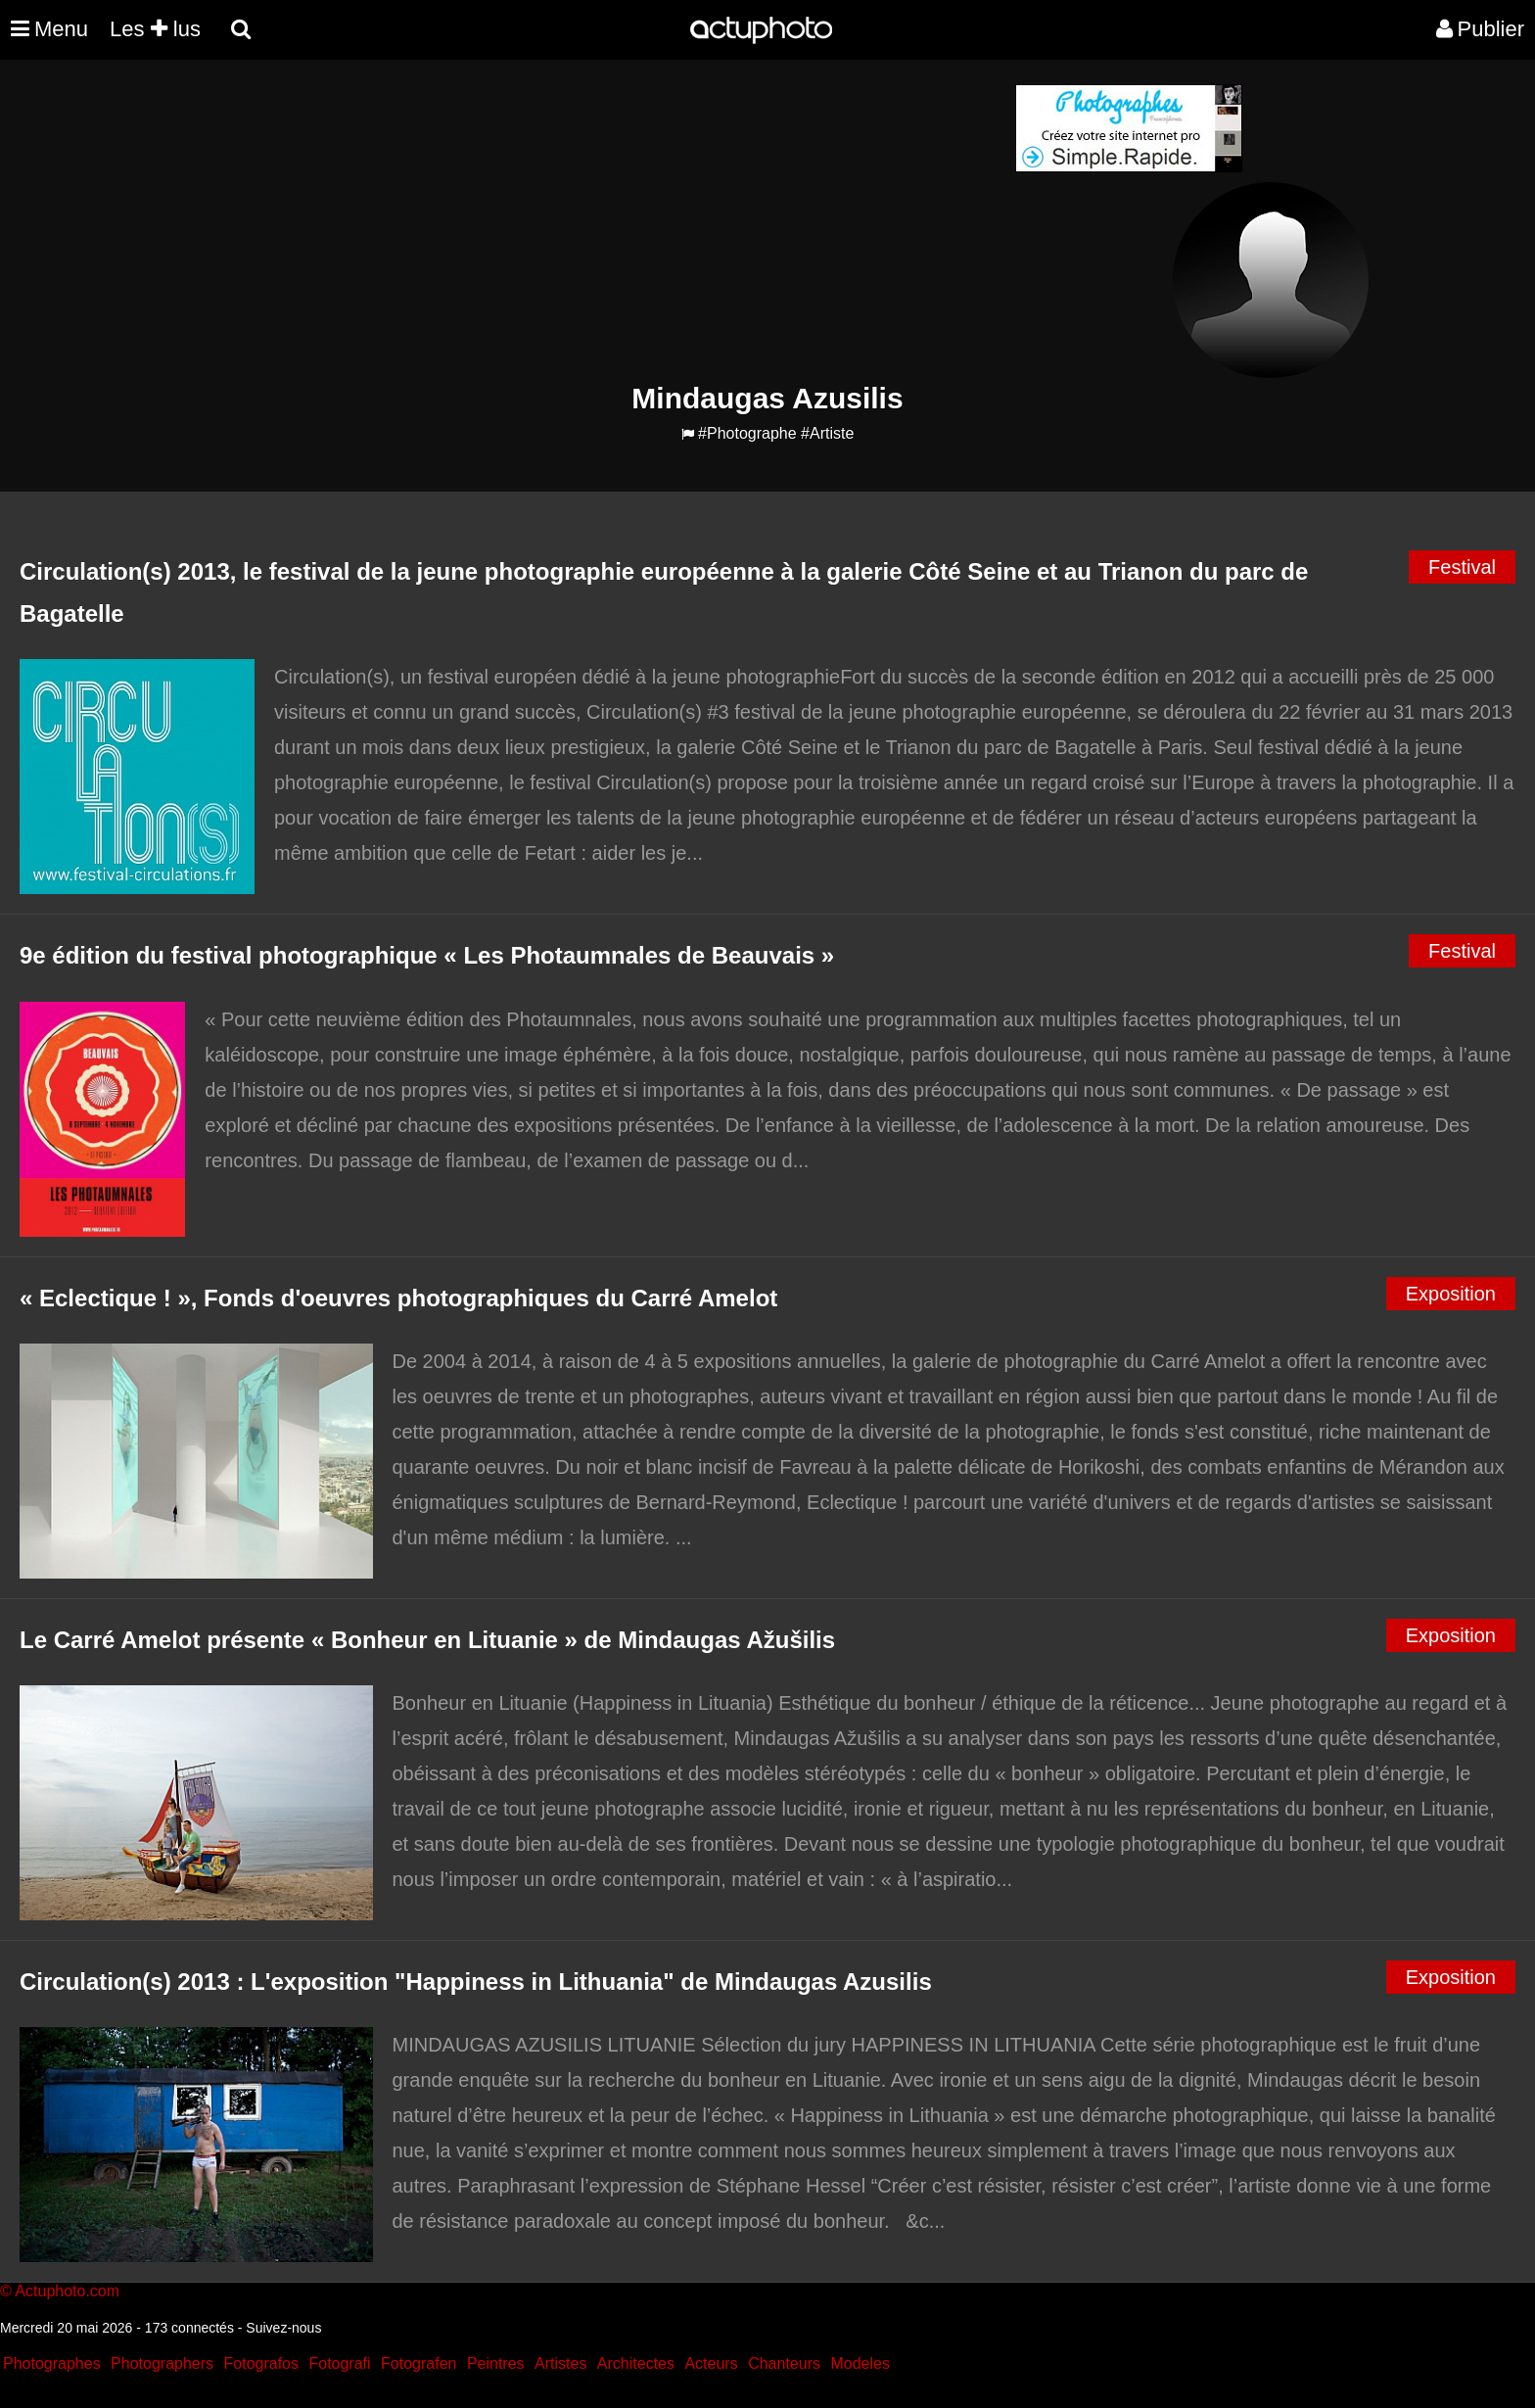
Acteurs (710, 2363)
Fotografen (418, 2363)
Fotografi (339, 2363)
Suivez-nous (283, 2328)
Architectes (635, 2363)
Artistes (560, 2363)
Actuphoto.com (67, 2291)
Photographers (162, 2363)
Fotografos (261, 2363)
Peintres (496, 2363)
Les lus (155, 29)
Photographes (52, 2363)
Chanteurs (784, 2363)
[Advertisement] (649, 221)
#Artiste (827, 433)
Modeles (859, 2363)
